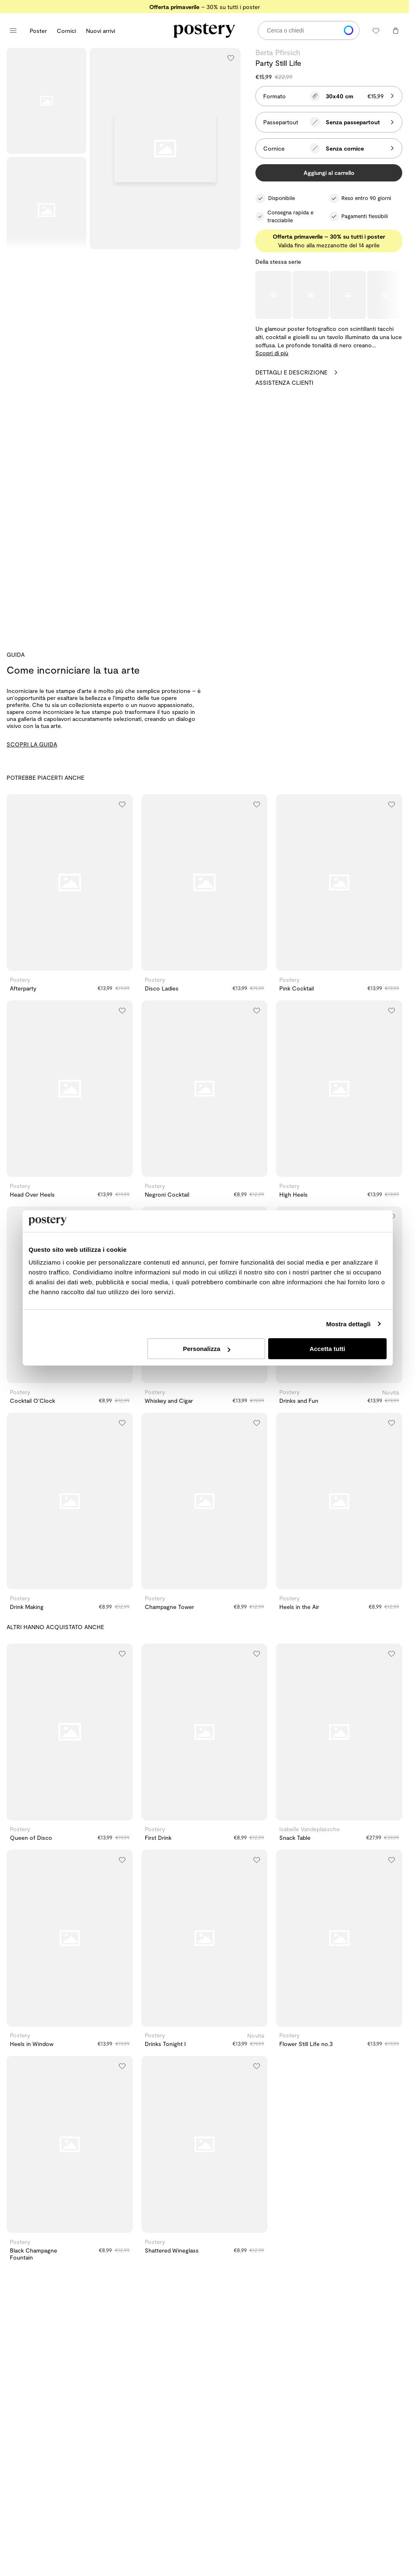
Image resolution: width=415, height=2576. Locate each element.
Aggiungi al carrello (329, 172)
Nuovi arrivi (100, 30)
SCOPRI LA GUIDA (32, 744)
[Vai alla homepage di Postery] (204, 30)
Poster (38, 30)
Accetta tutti (327, 1348)
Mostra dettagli (348, 1324)
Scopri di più (271, 352)
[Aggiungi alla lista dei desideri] (231, 58)
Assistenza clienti (284, 382)
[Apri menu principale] (13, 30)
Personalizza (206, 1348)
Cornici (66, 30)
